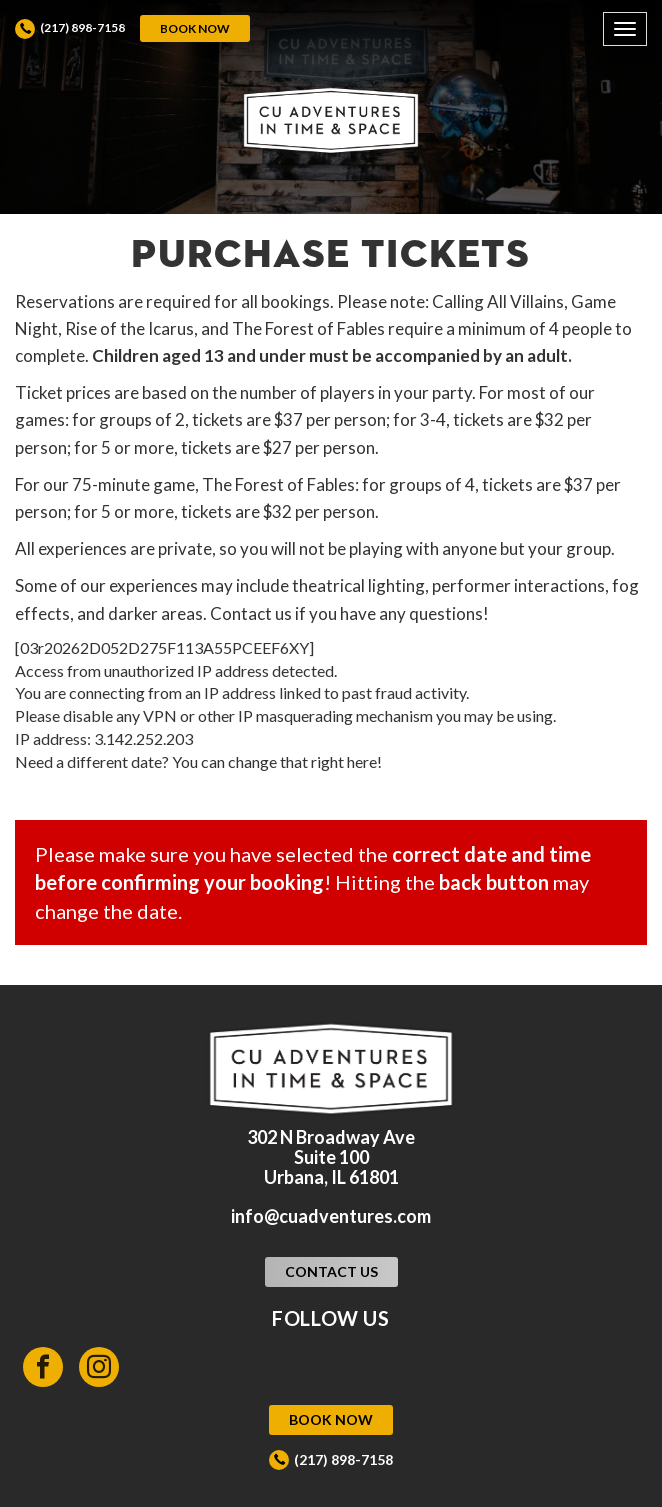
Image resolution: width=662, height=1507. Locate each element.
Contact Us (331, 1271)
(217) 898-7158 (82, 27)
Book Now (195, 28)
